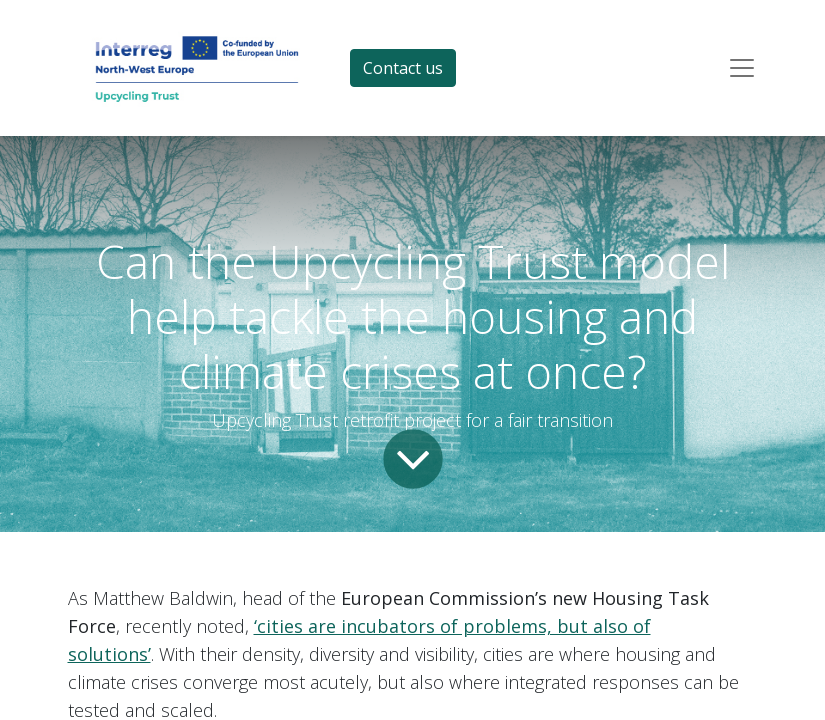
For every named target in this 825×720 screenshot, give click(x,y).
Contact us (403, 68)
